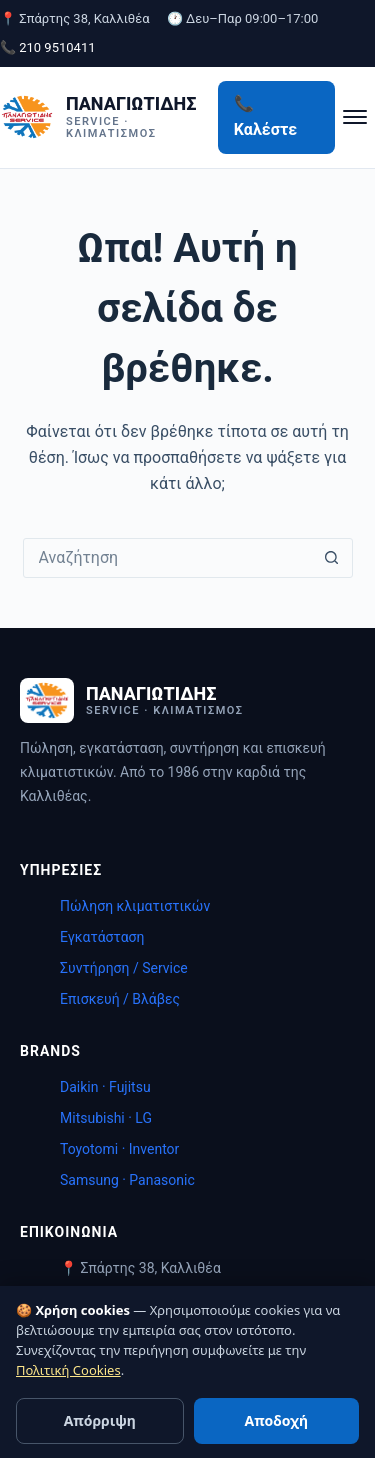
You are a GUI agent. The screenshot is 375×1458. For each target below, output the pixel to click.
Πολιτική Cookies (68, 1370)
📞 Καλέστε (265, 116)
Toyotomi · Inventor (119, 1149)
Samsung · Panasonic (127, 1180)
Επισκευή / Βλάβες (120, 999)
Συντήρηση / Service (124, 968)
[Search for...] (168, 558)
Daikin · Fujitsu (105, 1087)
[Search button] (332, 558)
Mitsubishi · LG (106, 1118)
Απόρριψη (100, 1420)
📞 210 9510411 (48, 47)
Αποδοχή (276, 1420)
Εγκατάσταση (102, 937)
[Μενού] (355, 117)
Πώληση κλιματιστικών (135, 906)
